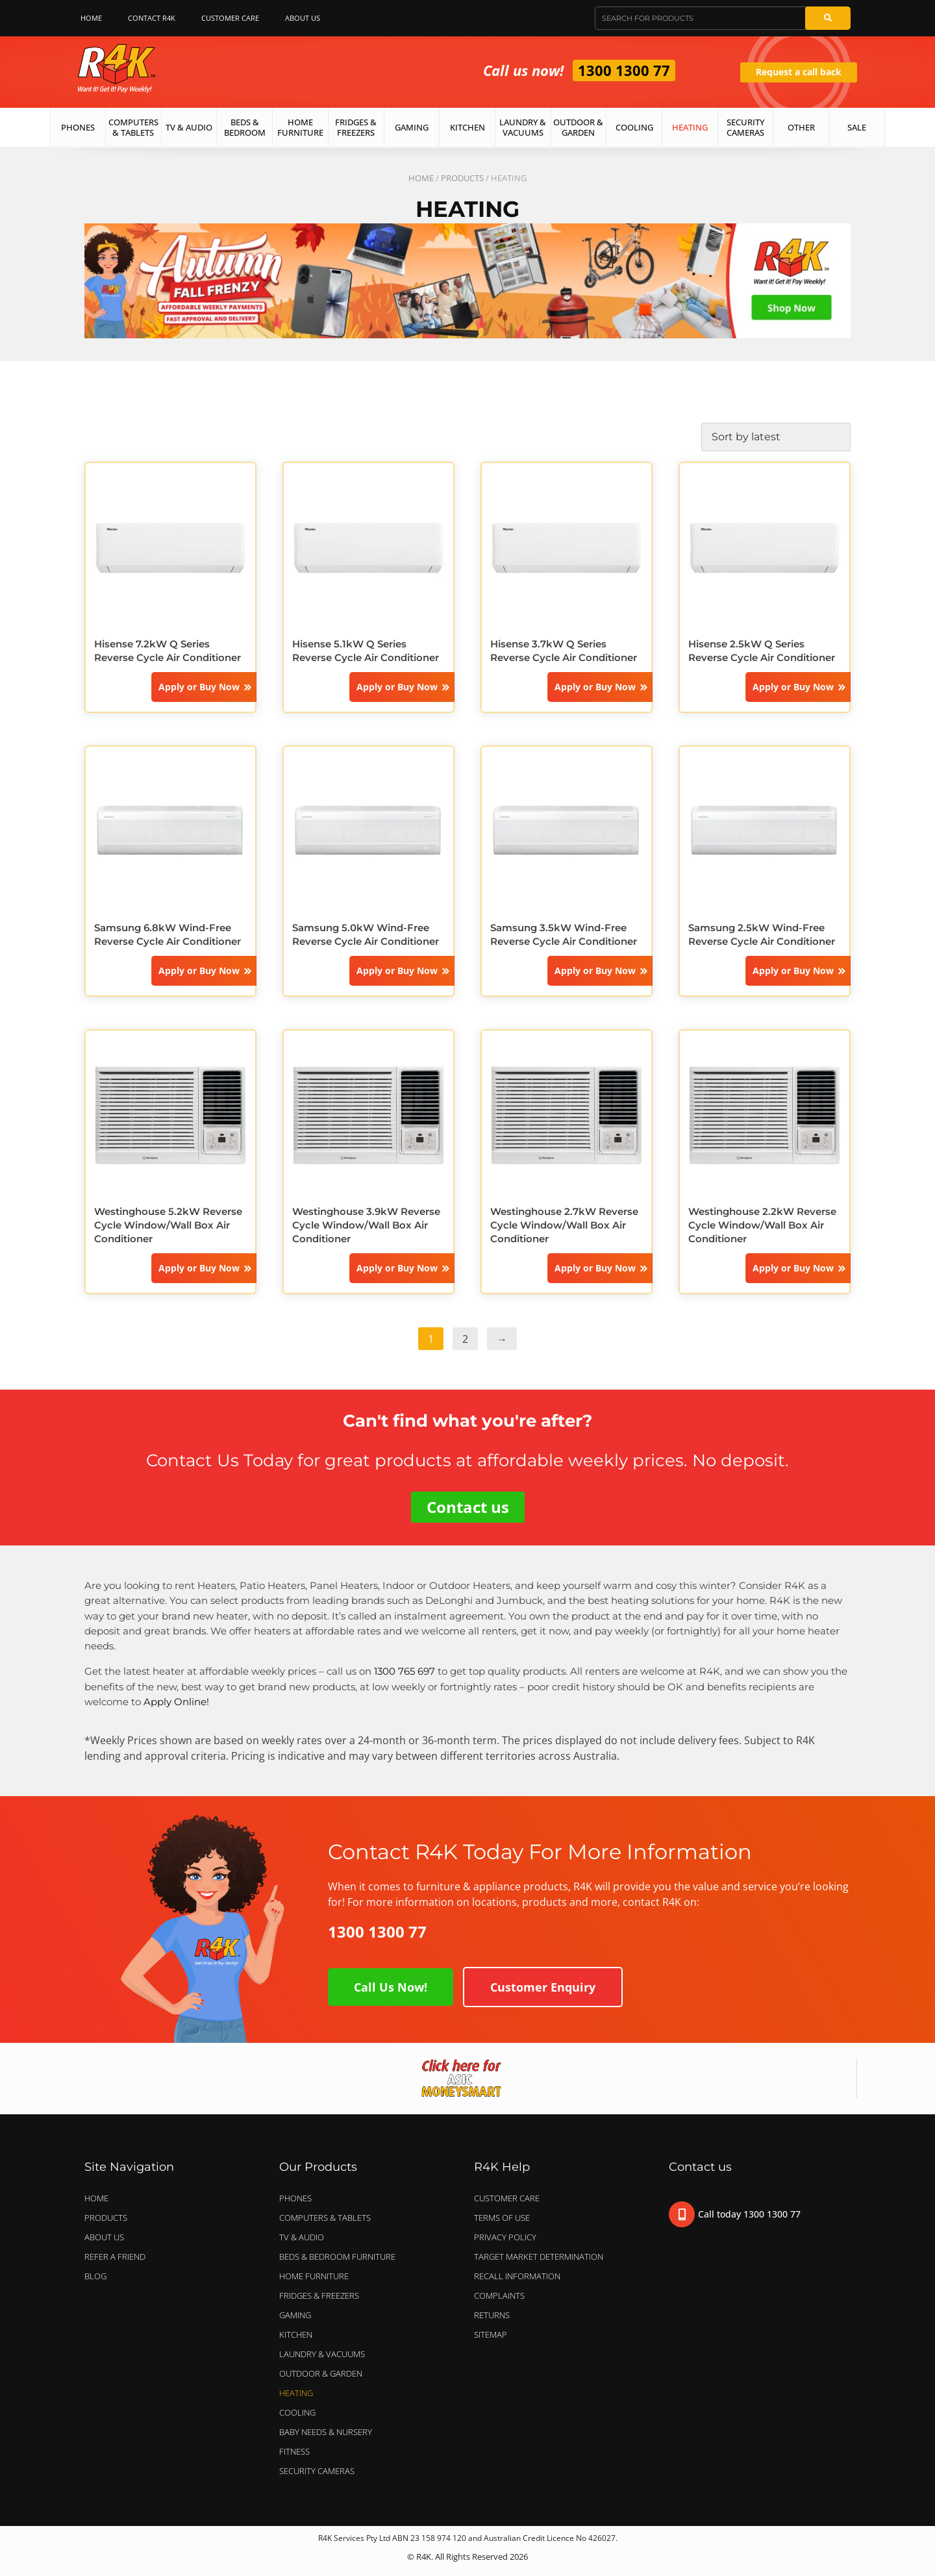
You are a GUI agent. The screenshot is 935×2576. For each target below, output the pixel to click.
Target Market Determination (538, 2256)
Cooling (634, 127)
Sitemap (490, 2334)
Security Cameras (745, 127)
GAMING (295, 2315)
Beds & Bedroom (245, 127)
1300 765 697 (404, 1671)
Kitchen (467, 127)
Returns (492, 2315)
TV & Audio (189, 127)
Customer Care (230, 18)
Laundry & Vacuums (522, 127)
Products (462, 178)
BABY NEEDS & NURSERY (325, 2432)
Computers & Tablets (133, 127)
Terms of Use (502, 2217)
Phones (78, 127)
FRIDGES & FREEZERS (319, 2295)
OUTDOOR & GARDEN (324, 2373)
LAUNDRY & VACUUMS (325, 2353)
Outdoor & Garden (578, 127)
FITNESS (294, 2451)
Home (91, 18)
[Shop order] (776, 437)
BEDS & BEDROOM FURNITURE (340, 2256)
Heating (690, 127)
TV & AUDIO (304, 2237)
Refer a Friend (114, 2256)
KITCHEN (295, 2334)
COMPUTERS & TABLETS (328, 2217)
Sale (856, 127)
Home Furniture (300, 127)
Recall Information (517, 2276)
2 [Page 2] (465, 1339)
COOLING (297, 2412)
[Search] (828, 18)
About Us (306, 18)
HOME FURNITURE (314, 2276)
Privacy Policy (505, 2237)
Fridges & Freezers (356, 127)
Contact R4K (151, 18)
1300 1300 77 (624, 70)
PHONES (298, 2198)
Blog (95, 2276)
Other (801, 127)
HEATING (296, 2393)
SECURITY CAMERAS (317, 2471)
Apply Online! (176, 1701)
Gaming (412, 127)
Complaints (499, 2295)
